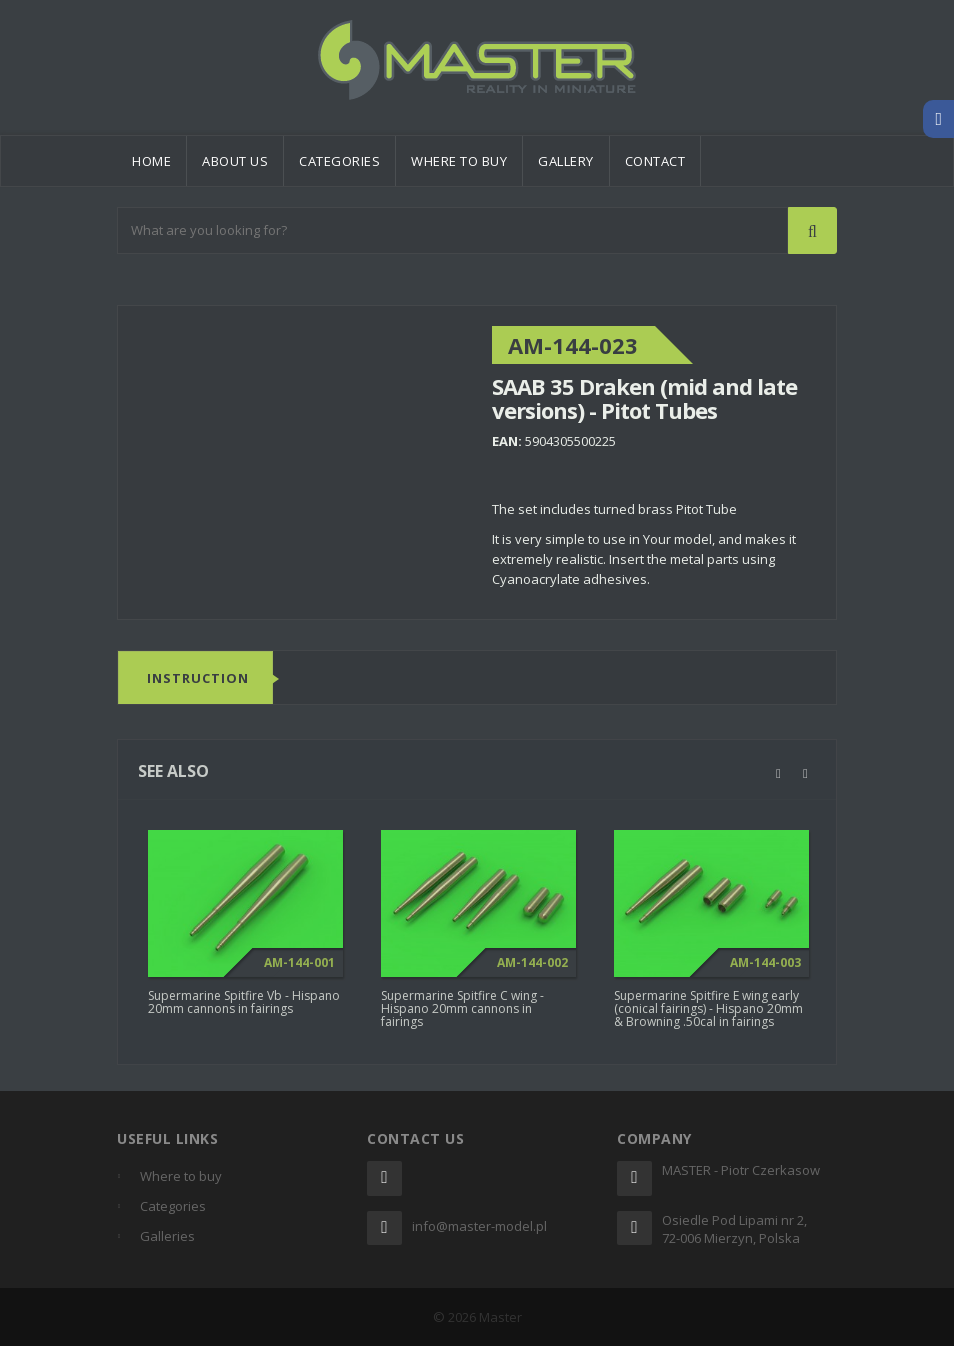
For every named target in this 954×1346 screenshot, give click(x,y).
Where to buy (459, 161)
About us (235, 161)
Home (151, 161)
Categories (339, 161)
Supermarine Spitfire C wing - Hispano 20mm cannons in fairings (462, 1014)
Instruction (198, 679)
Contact (655, 161)
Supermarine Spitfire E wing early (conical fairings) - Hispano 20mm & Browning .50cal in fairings (708, 1014)
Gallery (566, 161)
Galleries (167, 1236)
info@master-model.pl (479, 1226)
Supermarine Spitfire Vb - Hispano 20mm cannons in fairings (244, 1008)
